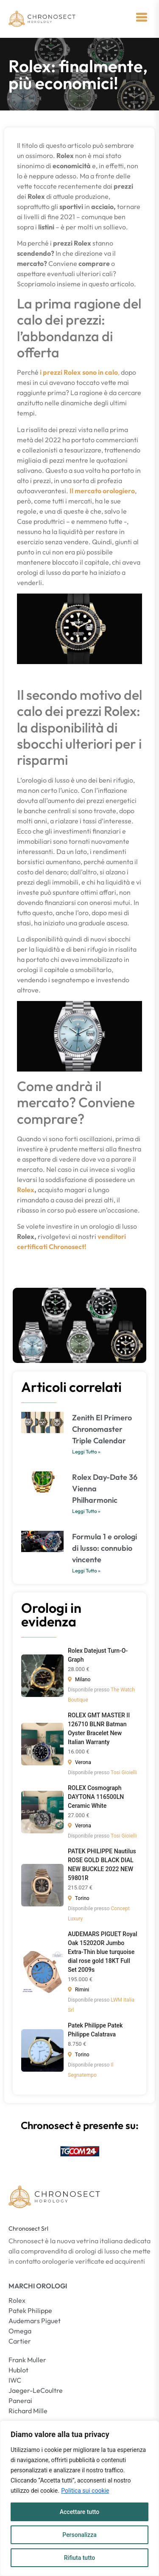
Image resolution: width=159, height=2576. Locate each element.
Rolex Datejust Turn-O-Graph (98, 1655)
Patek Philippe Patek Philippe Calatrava (95, 2030)
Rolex (25, 1189)
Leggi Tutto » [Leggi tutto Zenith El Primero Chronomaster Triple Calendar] (86, 1451)
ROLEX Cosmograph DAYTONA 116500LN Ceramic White (96, 1796)
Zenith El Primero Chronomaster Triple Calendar (102, 1429)
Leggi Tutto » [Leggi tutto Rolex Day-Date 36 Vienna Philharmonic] (86, 1511)
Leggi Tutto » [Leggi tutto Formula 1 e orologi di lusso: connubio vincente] (86, 1570)
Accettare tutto (80, 2511)
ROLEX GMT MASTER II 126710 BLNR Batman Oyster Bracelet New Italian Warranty (99, 1728)
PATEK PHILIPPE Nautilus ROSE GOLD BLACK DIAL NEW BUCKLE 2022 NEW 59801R (102, 1864)
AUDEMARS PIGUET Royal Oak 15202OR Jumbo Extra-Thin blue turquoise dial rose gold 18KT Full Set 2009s (102, 1952)
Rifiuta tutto (79, 2557)
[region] (79, 2498)
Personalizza (79, 2534)
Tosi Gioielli (124, 1773)
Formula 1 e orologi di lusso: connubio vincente (104, 1548)
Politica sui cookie (85, 2490)
